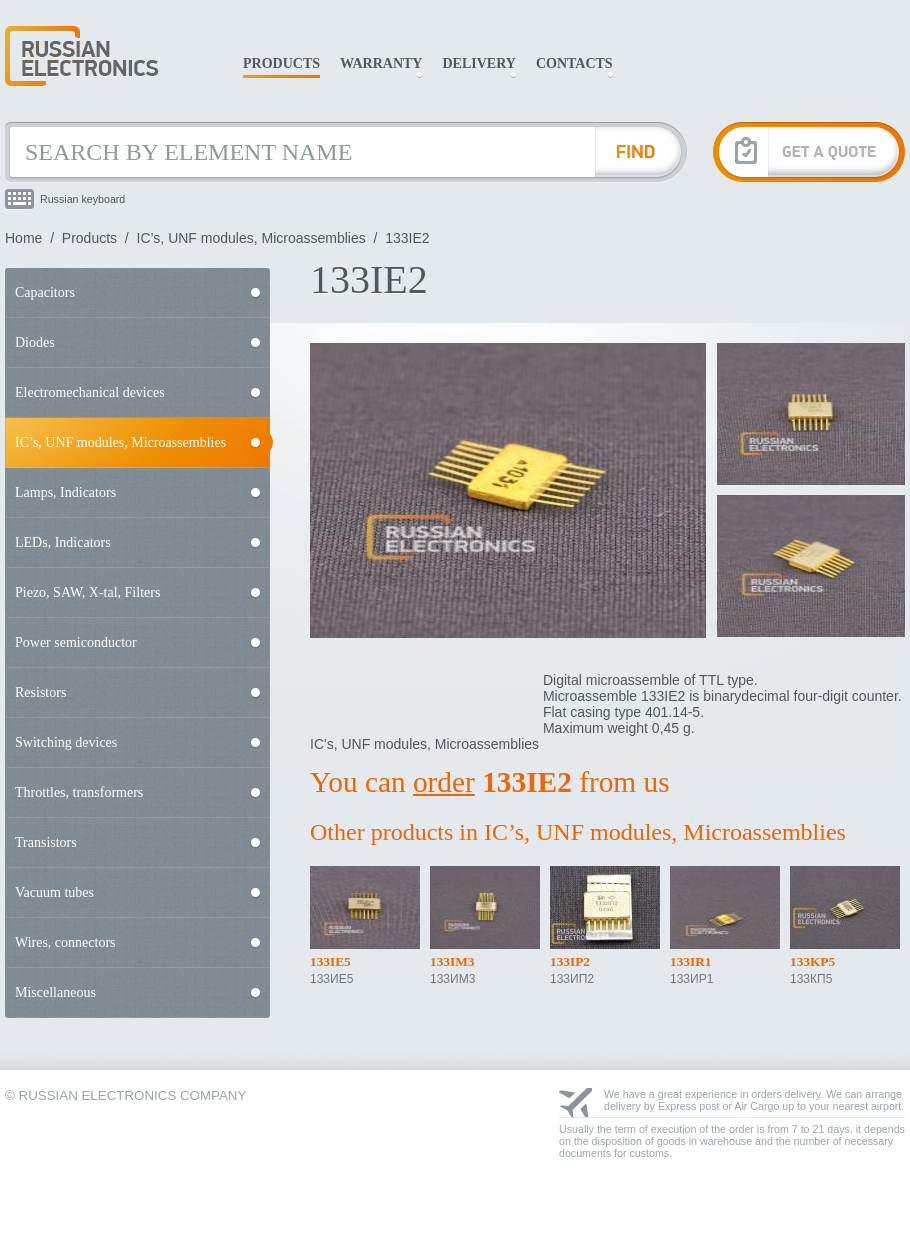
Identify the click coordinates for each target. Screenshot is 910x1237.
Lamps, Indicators (65, 492)
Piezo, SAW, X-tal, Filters (87, 592)
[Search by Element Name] (300, 152)
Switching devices (66, 742)
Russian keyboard (82, 199)
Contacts (574, 63)
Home (23, 238)
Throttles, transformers (79, 792)
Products (281, 63)
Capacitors (45, 292)
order (444, 782)
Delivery (478, 63)
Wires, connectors (65, 942)
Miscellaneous (55, 992)
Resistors (40, 692)
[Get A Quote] (809, 151)
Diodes (35, 342)
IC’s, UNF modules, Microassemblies (251, 238)
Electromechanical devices (90, 392)
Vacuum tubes (54, 892)
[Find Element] (641, 152)
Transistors (46, 842)
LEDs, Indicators (63, 542)
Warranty (381, 63)
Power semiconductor (76, 642)
